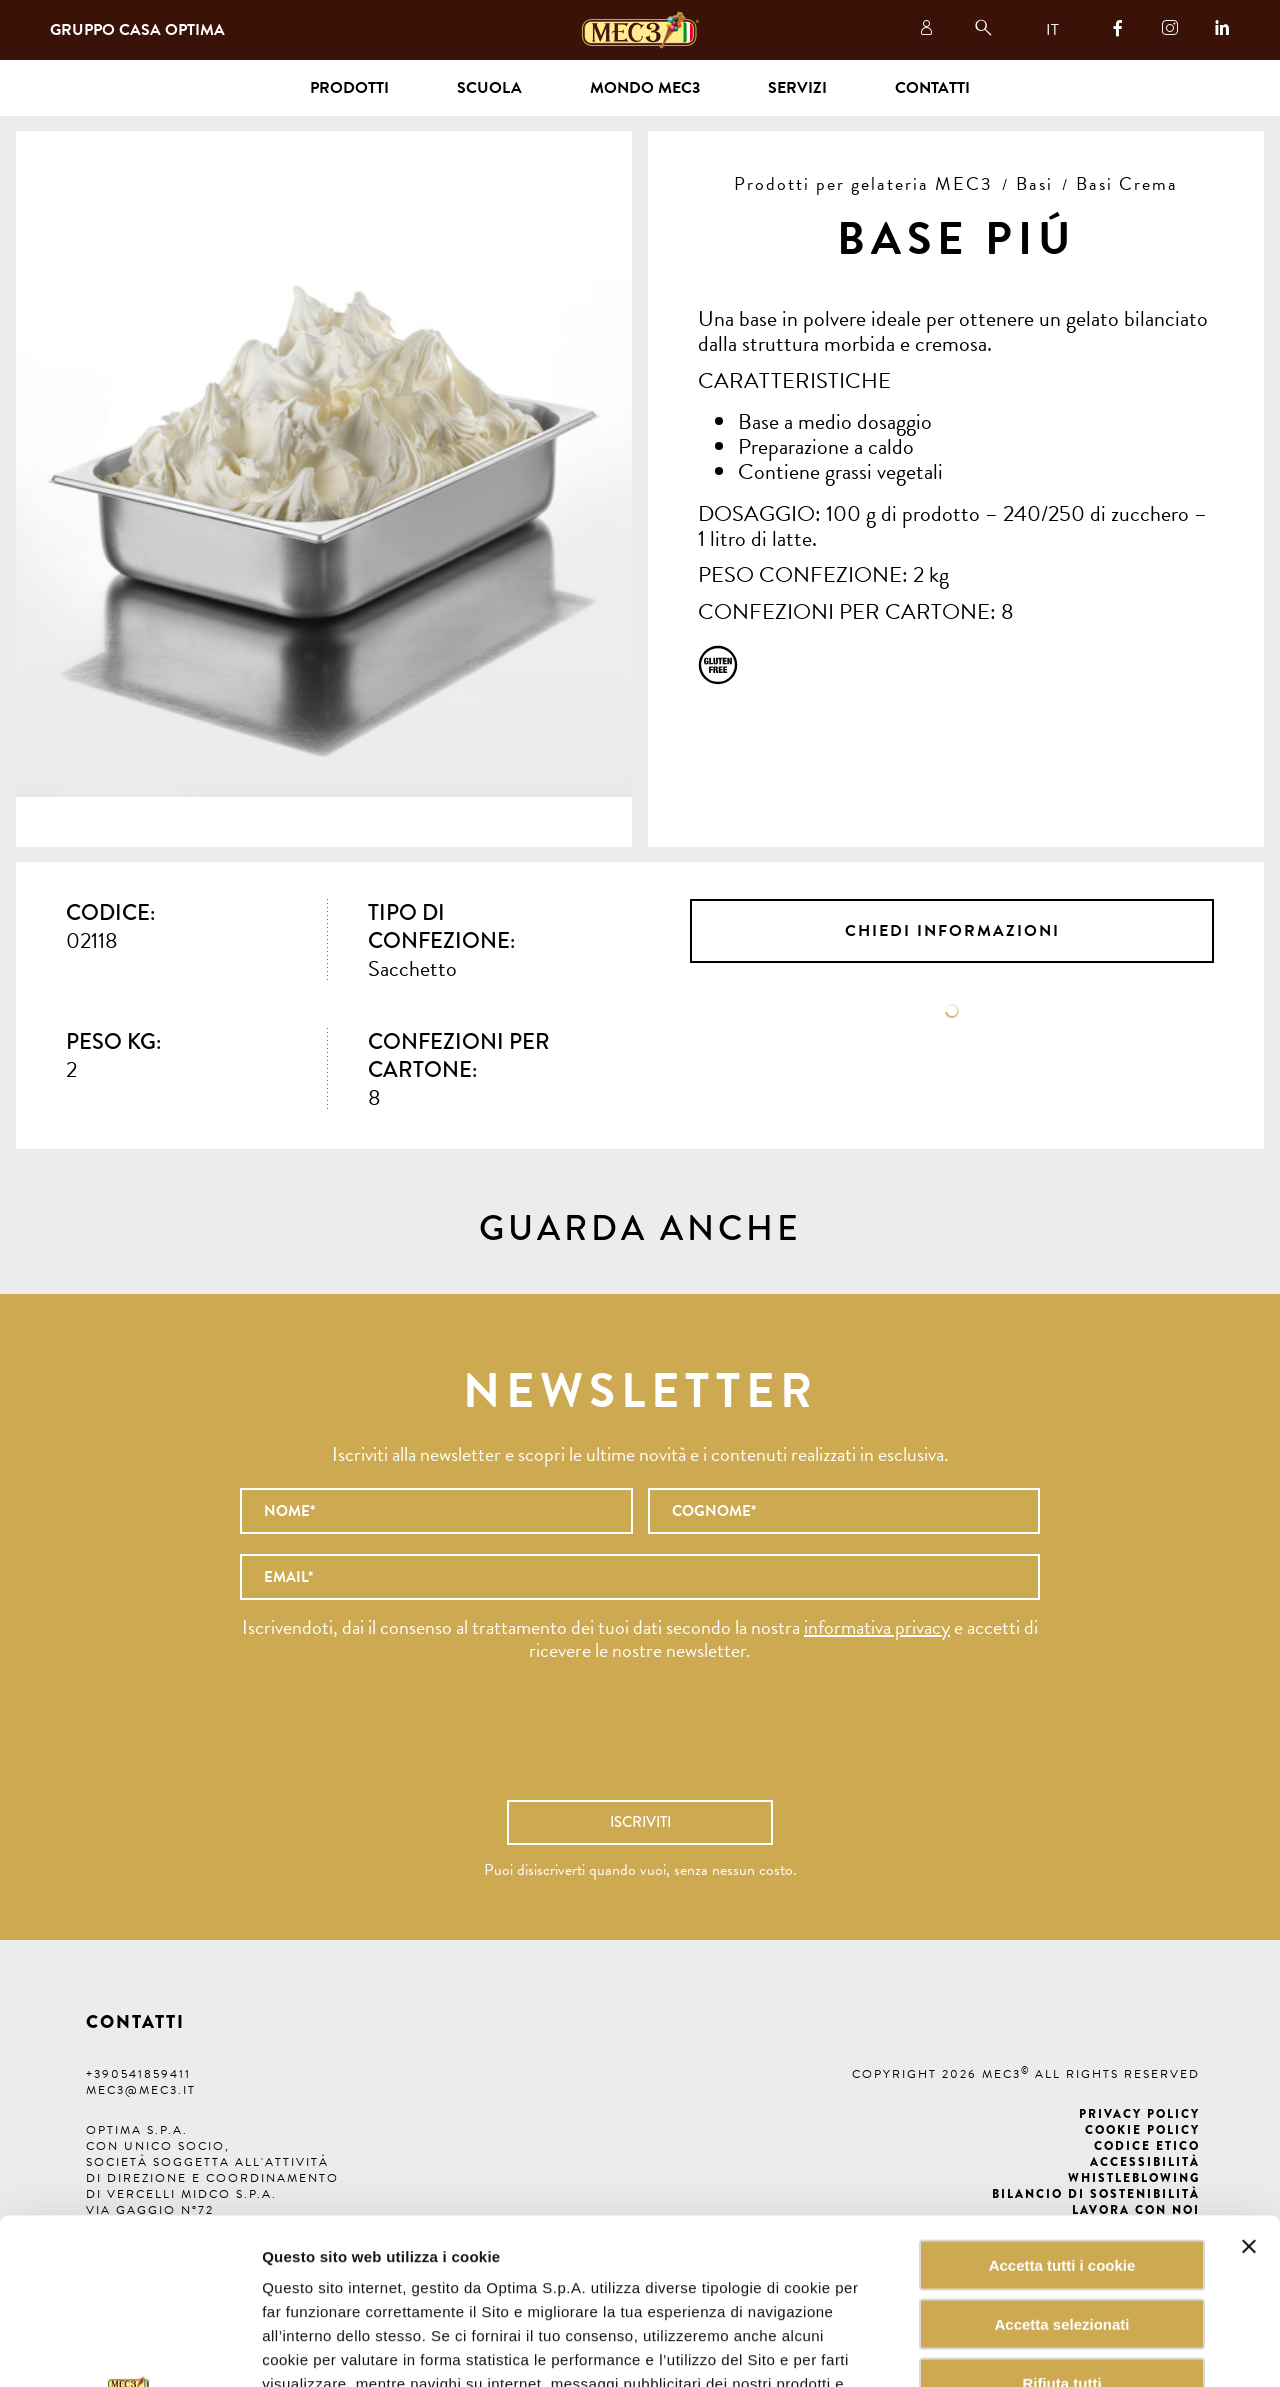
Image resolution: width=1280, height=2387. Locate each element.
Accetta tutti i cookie (1062, 2099)
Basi (1034, 183)
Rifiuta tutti (1061, 2217)
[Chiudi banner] (1249, 2081)
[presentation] (640, 1741)
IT (1052, 30)
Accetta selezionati (1061, 2158)
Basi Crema (1127, 183)
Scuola (489, 88)
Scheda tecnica (952, 1011)
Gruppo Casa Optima (137, 30)
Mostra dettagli (1014, 2347)
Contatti (932, 88)
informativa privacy (877, 1627)
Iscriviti (640, 1822)
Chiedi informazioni (952, 931)
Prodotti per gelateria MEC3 (863, 183)
